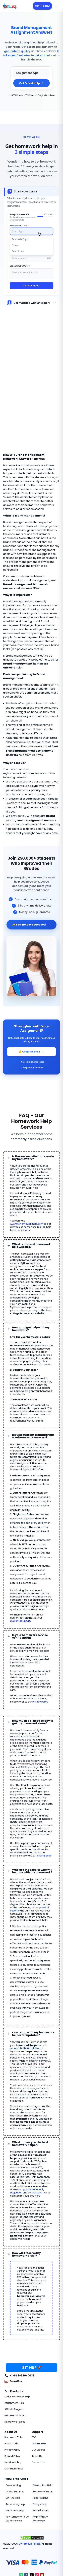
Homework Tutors (43, 2491)
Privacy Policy (40, 1701)
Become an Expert (15, 2415)
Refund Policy (12, 2456)
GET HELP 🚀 (31, 2367)
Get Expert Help (31, 83)
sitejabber (16, 2192)
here (37, 2195)
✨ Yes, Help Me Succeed (31, 924)
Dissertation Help (42, 2485)
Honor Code (11, 2443)
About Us (37, 2456)
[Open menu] (57, 6)
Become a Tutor (13, 2437)
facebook (37, 2189)
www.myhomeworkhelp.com (26, 1223)
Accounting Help (15, 2504)
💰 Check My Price (31, 1052)
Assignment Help (14, 2403)
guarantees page (20, 1621)
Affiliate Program (14, 2409)
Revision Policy (12, 2462)
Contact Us (38, 2462)
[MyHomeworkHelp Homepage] (16, 6)
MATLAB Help (13, 2498)
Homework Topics (14, 2421)
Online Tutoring (15, 2491)
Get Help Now (42, 5)
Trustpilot (37, 2192)
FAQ (34, 2437)
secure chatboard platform (26, 2048)
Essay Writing (13, 2485)
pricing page (44, 1855)
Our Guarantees (13, 2468)
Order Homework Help (17, 2396)
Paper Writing (40, 2498)
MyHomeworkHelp (29, 2543)
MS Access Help (15, 2510)
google (27, 2189)
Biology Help (40, 2504)
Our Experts (38, 2449)
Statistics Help (41, 2510)
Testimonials (39, 2443)
